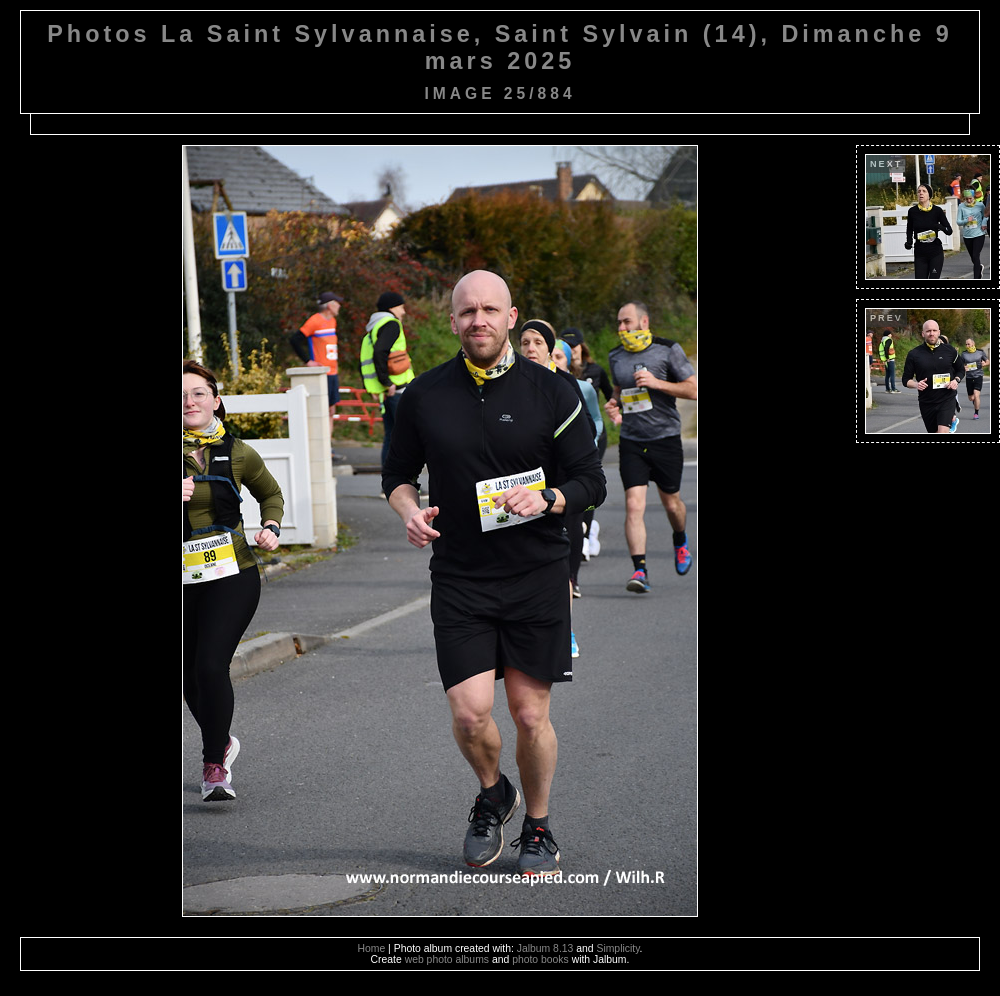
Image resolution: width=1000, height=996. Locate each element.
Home (372, 948)
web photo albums (447, 959)
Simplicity (617, 948)
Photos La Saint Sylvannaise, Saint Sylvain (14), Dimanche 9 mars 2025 (499, 47)
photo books (540, 959)
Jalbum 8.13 (545, 948)
